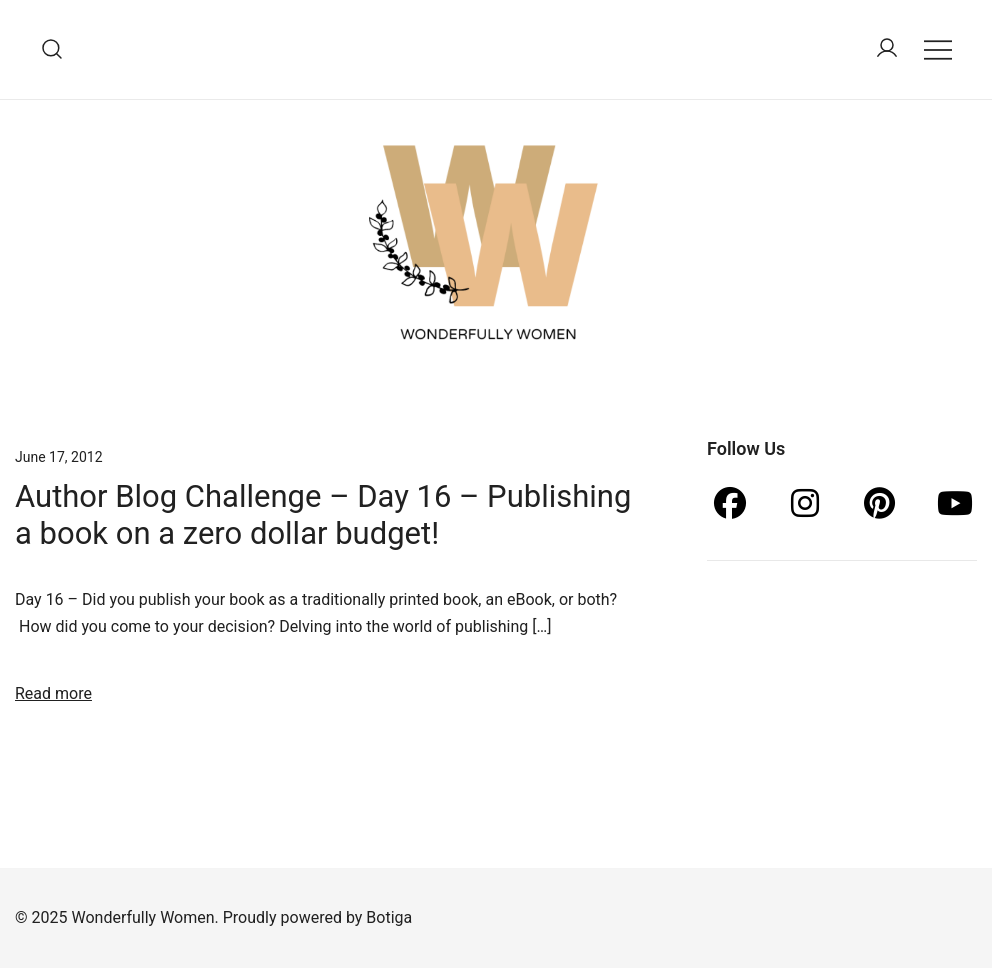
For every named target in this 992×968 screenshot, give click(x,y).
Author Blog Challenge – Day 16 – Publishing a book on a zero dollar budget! (323, 515)
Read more (53, 693)
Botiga (389, 917)
